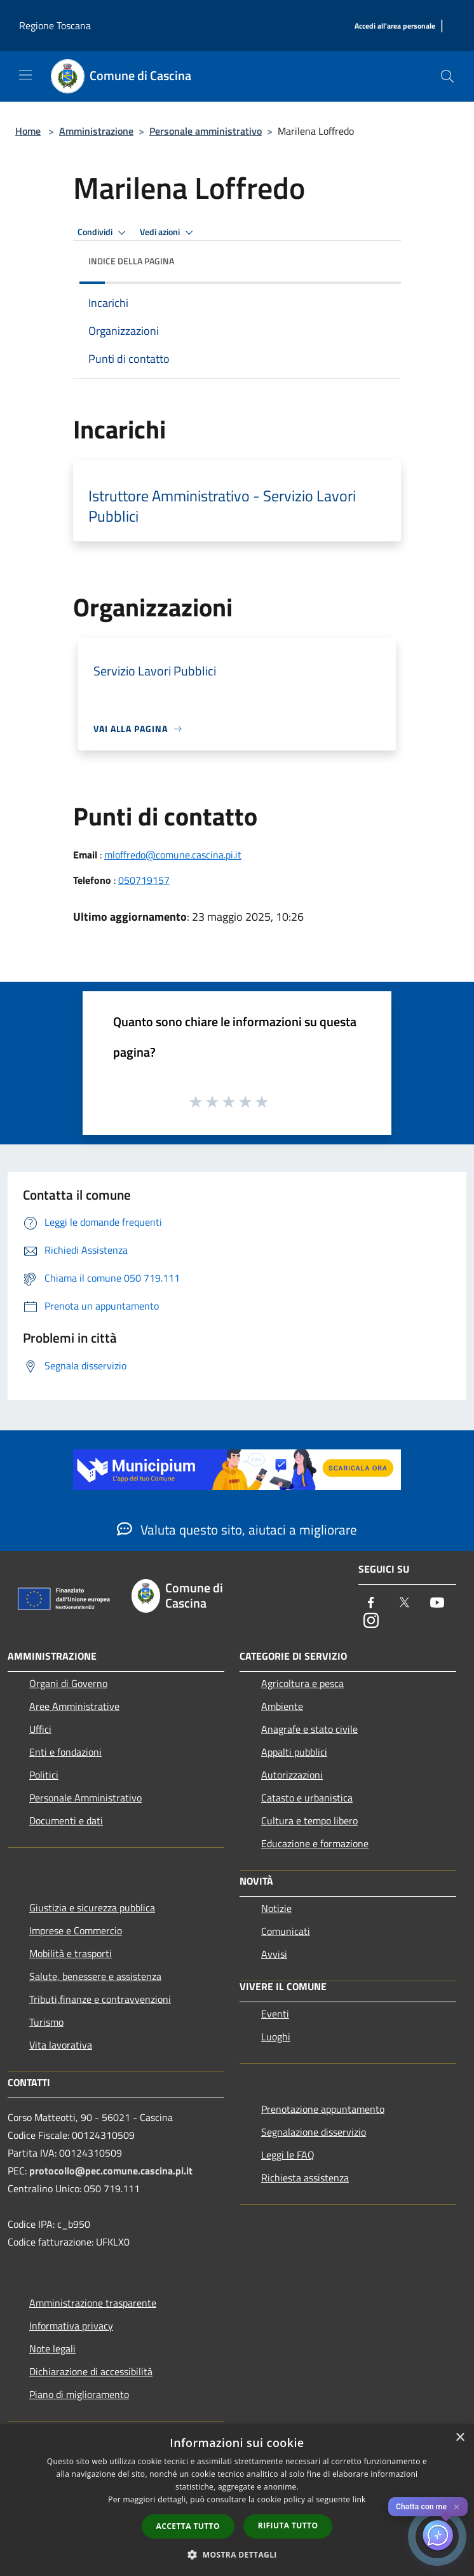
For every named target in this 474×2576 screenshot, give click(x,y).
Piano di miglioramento (79, 2394)
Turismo (46, 2022)
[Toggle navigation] (25, 75)
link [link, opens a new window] (359, 2499)
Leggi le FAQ (288, 2154)
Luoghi (275, 2036)
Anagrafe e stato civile (309, 1729)
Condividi (104, 232)
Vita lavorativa (60, 2044)
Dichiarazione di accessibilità (90, 2371)
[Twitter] (404, 1603)
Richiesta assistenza (305, 2177)
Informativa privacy (71, 2325)
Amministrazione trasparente (92, 2302)
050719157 (144, 880)
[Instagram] (371, 1621)
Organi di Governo (68, 1683)
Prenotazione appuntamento (322, 2109)
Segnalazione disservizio (313, 2131)
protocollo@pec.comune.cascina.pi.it (111, 2170)
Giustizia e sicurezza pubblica (92, 1907)
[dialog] (237, 2500)
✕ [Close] (456, 2507)
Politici (43, 1774)
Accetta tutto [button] (188, 2526)
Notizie (276, 1908)
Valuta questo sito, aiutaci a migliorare (237, 1529)
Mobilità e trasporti (70, 1953)
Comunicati (285, 1931)
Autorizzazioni (292, 1774)
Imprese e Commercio (75, 1930)
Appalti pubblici (294, 1751)
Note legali (52, 2348)
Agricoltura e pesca (302, 1683)
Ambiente (282, 1706)
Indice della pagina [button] (131, 261)
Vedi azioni (168, 232)
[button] (237, 2554)
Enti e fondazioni (65, 1751)
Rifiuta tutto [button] (288, 2525)
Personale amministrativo (205, 131)
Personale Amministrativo (85, 1797)
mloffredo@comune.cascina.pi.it (172, 854)
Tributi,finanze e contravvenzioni (100, 1999)
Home (28, 131)
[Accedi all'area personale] (395, 26)
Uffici (40, 1729)
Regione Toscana (55, 25)
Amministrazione (96, 131)
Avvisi (274, 1954)
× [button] (459, 2438)
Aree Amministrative (74, 1706)
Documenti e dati (66, 1820)
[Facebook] (371, 1603)
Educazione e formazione (315, 1843)
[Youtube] (437, 1603)
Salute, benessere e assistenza (95, 1976)
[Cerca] (447, 76)
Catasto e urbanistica (307, 1797)
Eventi (275, 2013)
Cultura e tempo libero (309, 1820)
